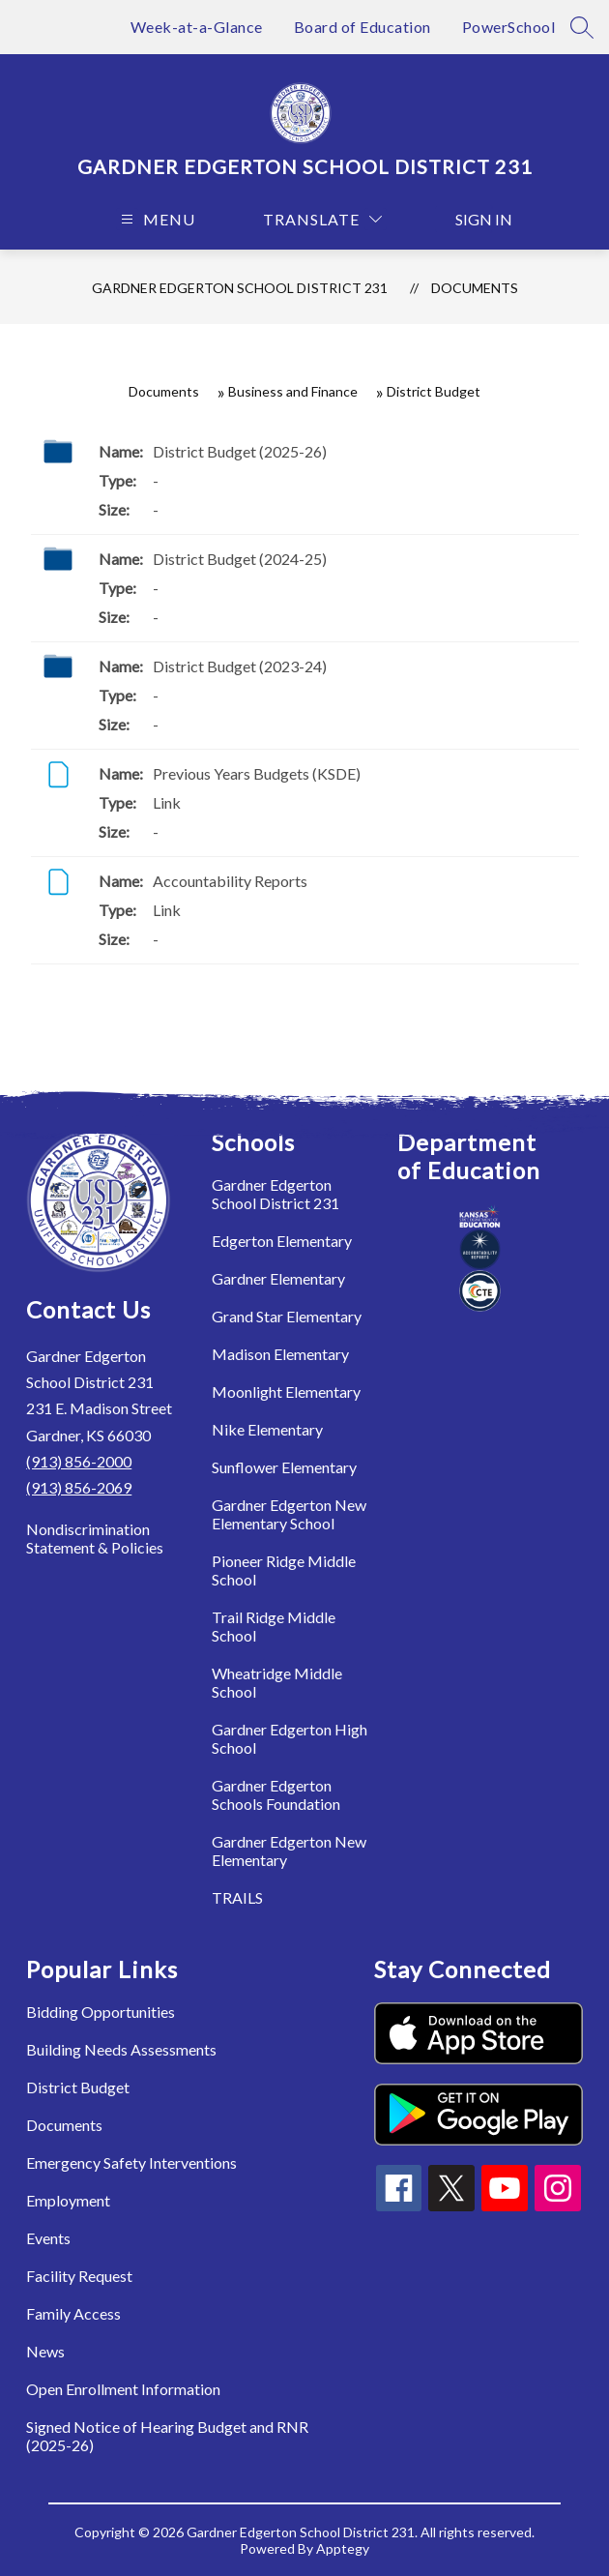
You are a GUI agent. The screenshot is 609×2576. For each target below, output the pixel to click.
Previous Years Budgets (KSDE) (257, 773)
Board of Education (362, 26)
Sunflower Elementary (284, 1467)
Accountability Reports (230, 881)
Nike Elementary (267, 1429)
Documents (474, 288)
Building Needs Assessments (121, 2049)
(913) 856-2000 (78, 1461)
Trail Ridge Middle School (273, 1626)
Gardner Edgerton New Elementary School (289, 1513)
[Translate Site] (322, 219)
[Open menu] (155, 219)
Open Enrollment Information (123, 2389)
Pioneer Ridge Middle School (284, 1570)
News (45, 2351)
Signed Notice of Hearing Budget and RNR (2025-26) (167, 2435)
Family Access (73, 2313)
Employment (68, 2200)
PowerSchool (509, 26)
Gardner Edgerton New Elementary (289, 1850)
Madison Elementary (280, 1354)
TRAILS (237, 1897)
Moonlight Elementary (286, 1391)
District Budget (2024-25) (240, 558)
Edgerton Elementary (282, 1240)
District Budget (78, 2087)
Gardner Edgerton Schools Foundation (276, 1794)
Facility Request (79, 2275)
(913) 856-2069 (78, 1487)
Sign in (474, 219)
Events (48, 2238)
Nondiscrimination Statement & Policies (94, 1538)
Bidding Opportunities (100, 2011)
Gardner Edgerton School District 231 (240, 288)
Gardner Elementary (278, 1278)
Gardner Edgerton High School (289, 1738)
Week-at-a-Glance (196, 26)
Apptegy (342, 2548)
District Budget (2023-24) (240, 666)
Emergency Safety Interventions (131, 2162)
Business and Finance (293, 391)
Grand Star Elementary (287, 1316)
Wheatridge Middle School (277, 1682)
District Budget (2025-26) (240, 451)
